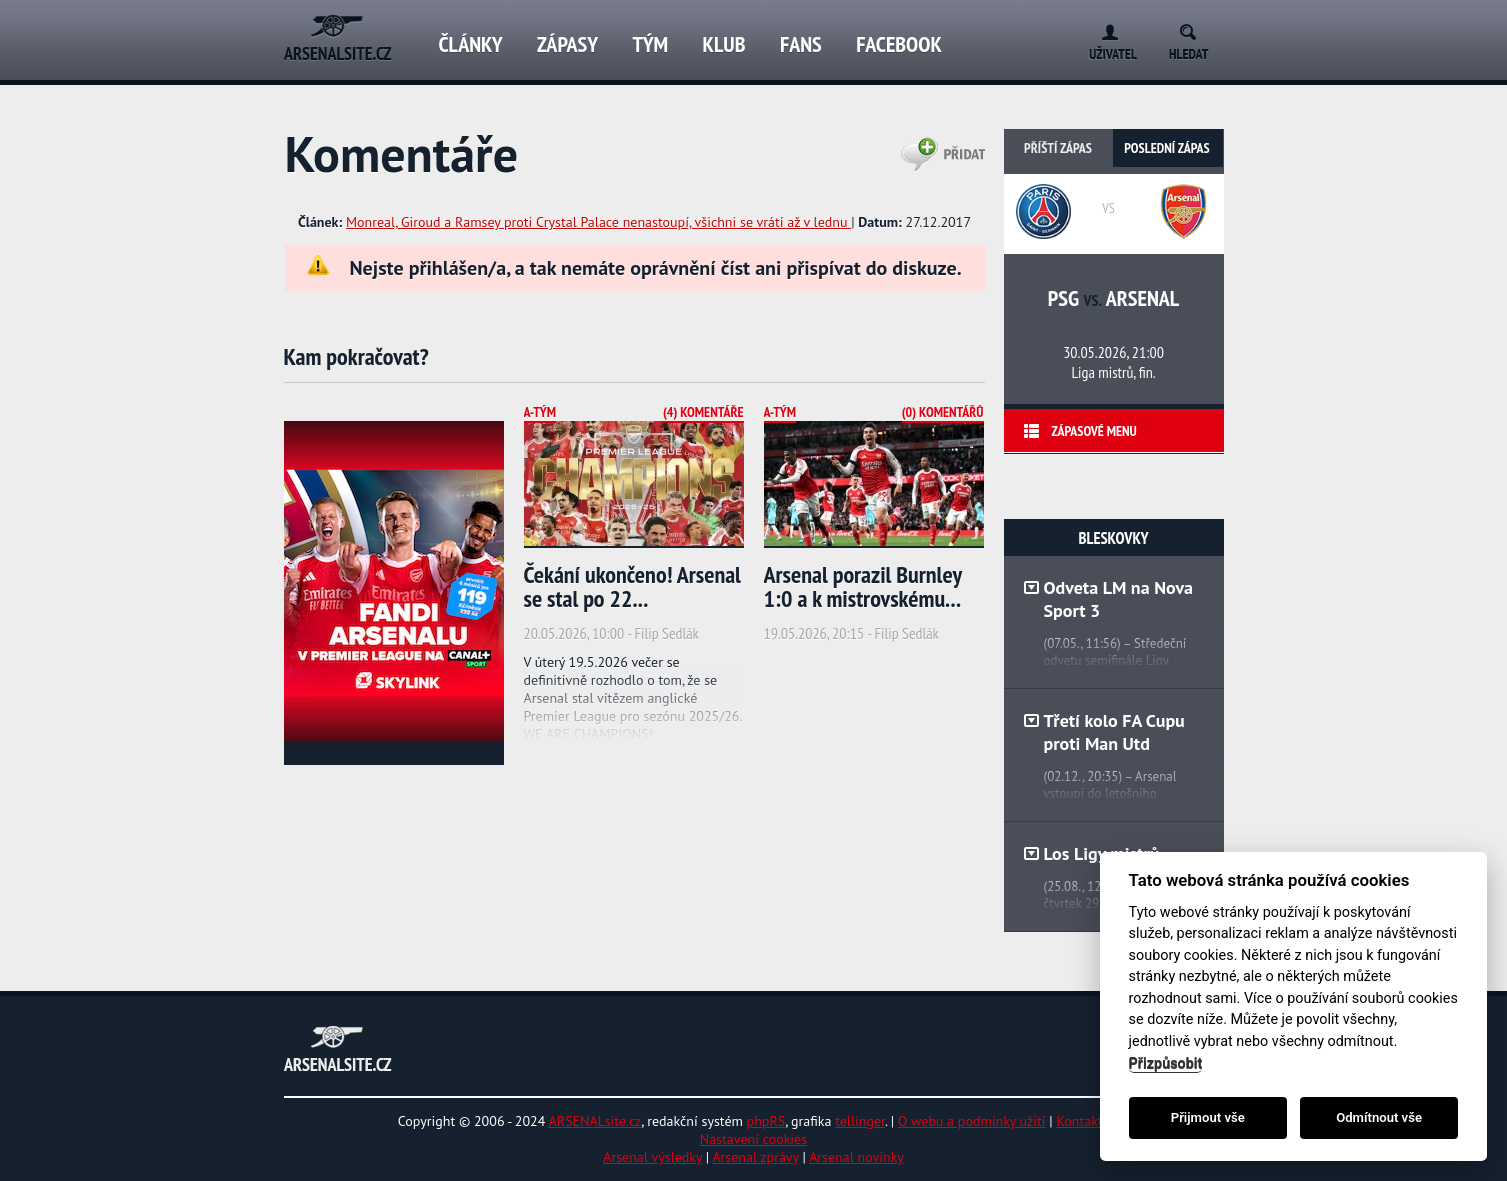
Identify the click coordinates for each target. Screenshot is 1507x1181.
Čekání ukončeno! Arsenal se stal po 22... (632, 586)
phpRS (766, 1121)
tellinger (860, 1121)
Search (1194, 28)
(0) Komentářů (943, 412)
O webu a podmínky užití (972, 1121)
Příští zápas (1058, 148)
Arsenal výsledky (652, 1157)
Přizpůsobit (1166, 1063)
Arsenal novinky (856, 1157)
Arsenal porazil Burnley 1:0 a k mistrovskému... (863, 586)
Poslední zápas (1166, 148)
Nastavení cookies (753, 1139)
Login (1105, 28)
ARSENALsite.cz (595, 1121)
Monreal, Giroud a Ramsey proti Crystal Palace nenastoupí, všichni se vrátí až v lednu (598, 222)
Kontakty (1082, 1121)
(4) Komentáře (703, 412)
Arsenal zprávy (755, 1157)
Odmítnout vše (1379, 1117)
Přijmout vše (1208, 1117)
